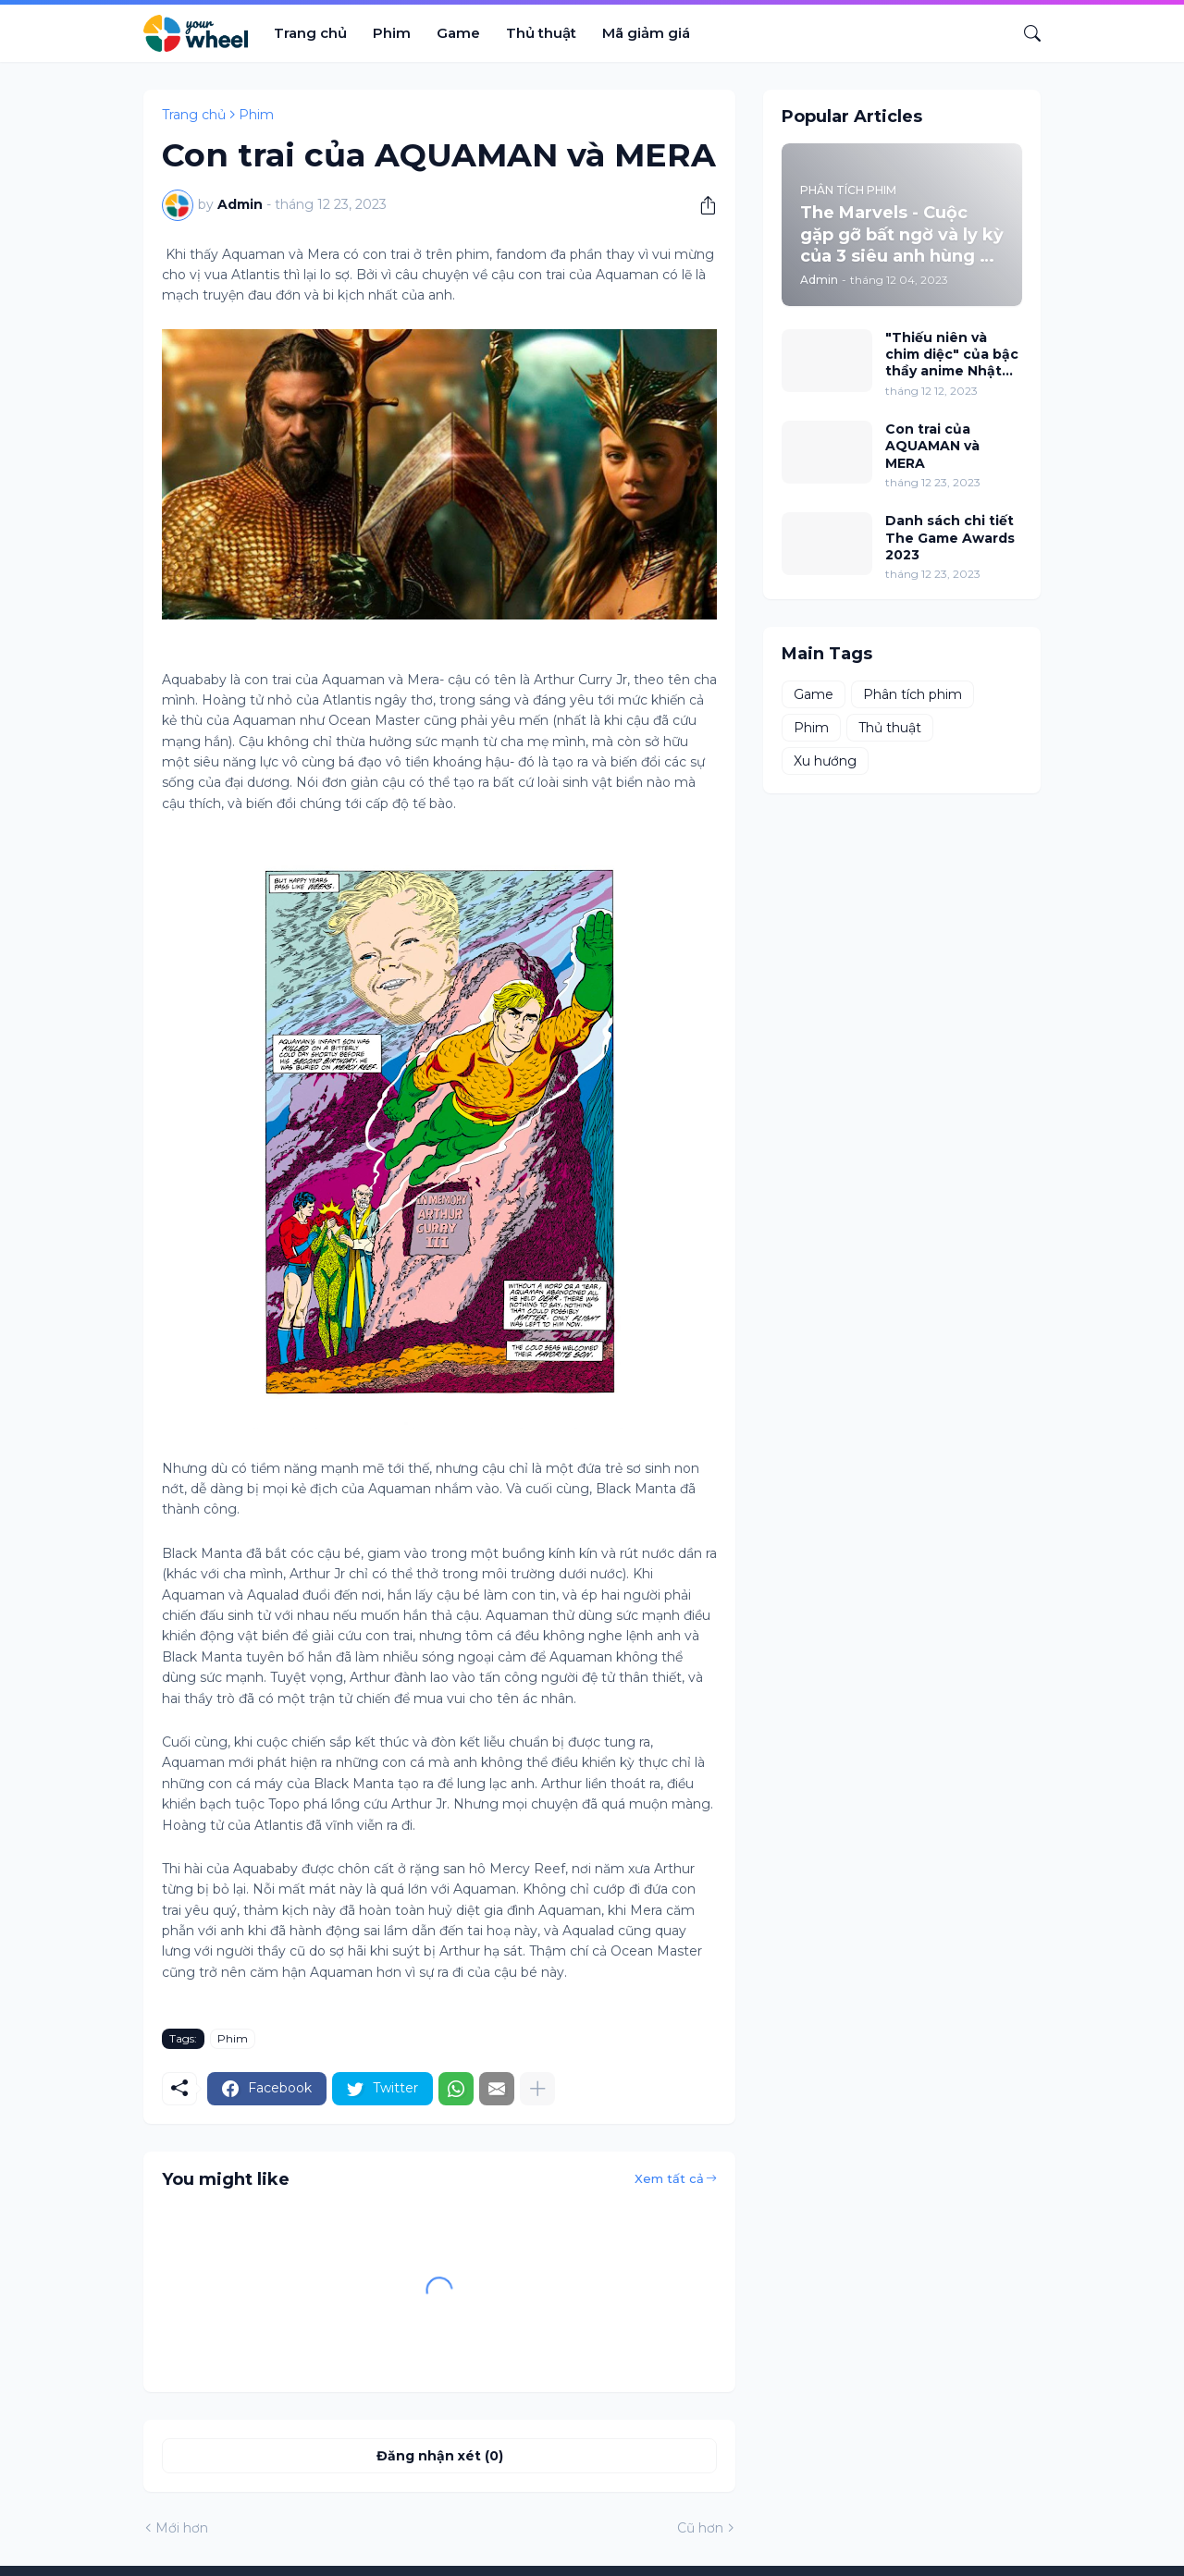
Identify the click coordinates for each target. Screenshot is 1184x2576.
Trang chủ (310, 33)
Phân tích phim (912, 694)
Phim (392, 33)
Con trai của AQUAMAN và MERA (932, 446)
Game (458, 33)
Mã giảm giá (646, 33)
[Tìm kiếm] (1025, 33)
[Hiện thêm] (537, 2088)
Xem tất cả (669, 2178)
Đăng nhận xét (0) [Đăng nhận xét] (439, 2455)
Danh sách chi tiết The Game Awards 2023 (950, 537)
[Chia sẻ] (701, 205)
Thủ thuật (541, 33)
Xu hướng (825, 761)
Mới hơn (181, 2528)
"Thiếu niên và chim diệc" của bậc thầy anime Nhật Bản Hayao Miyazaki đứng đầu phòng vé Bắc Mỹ (951, 354)
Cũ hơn (700, 2528)
